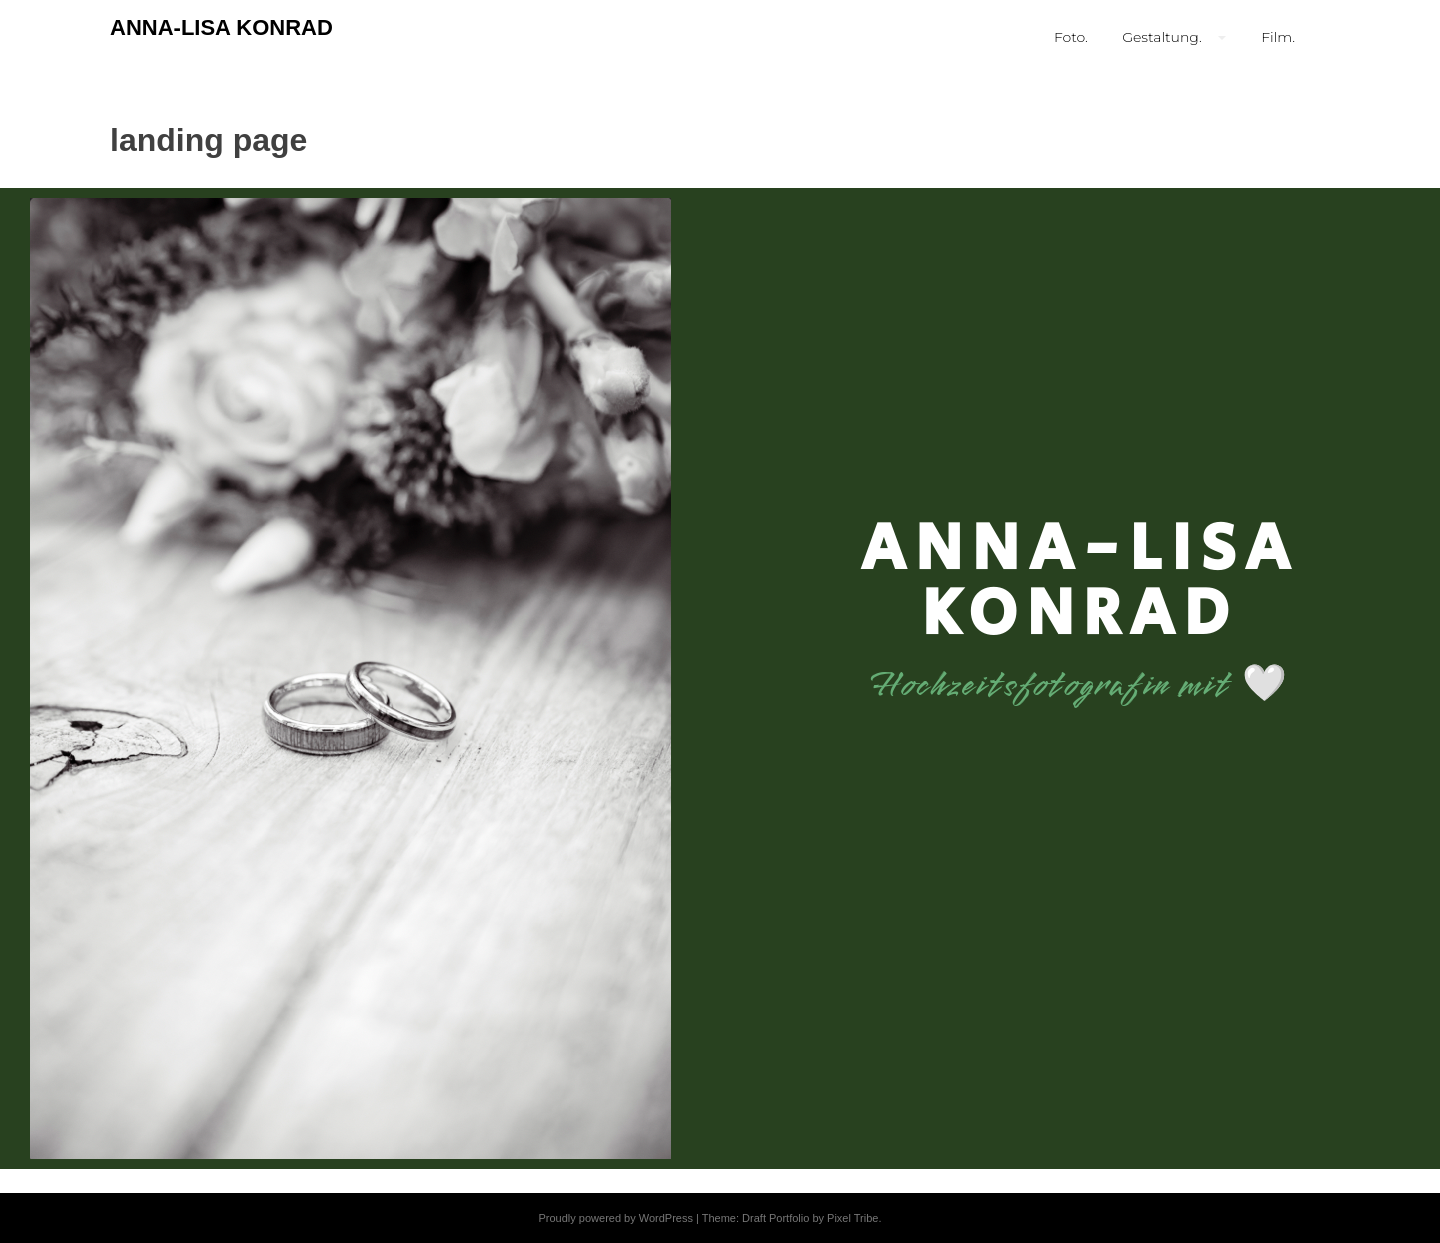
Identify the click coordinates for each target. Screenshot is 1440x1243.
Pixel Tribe (852, 1218)
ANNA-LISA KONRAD (221, 27)
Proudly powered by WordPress (615, 1218)
